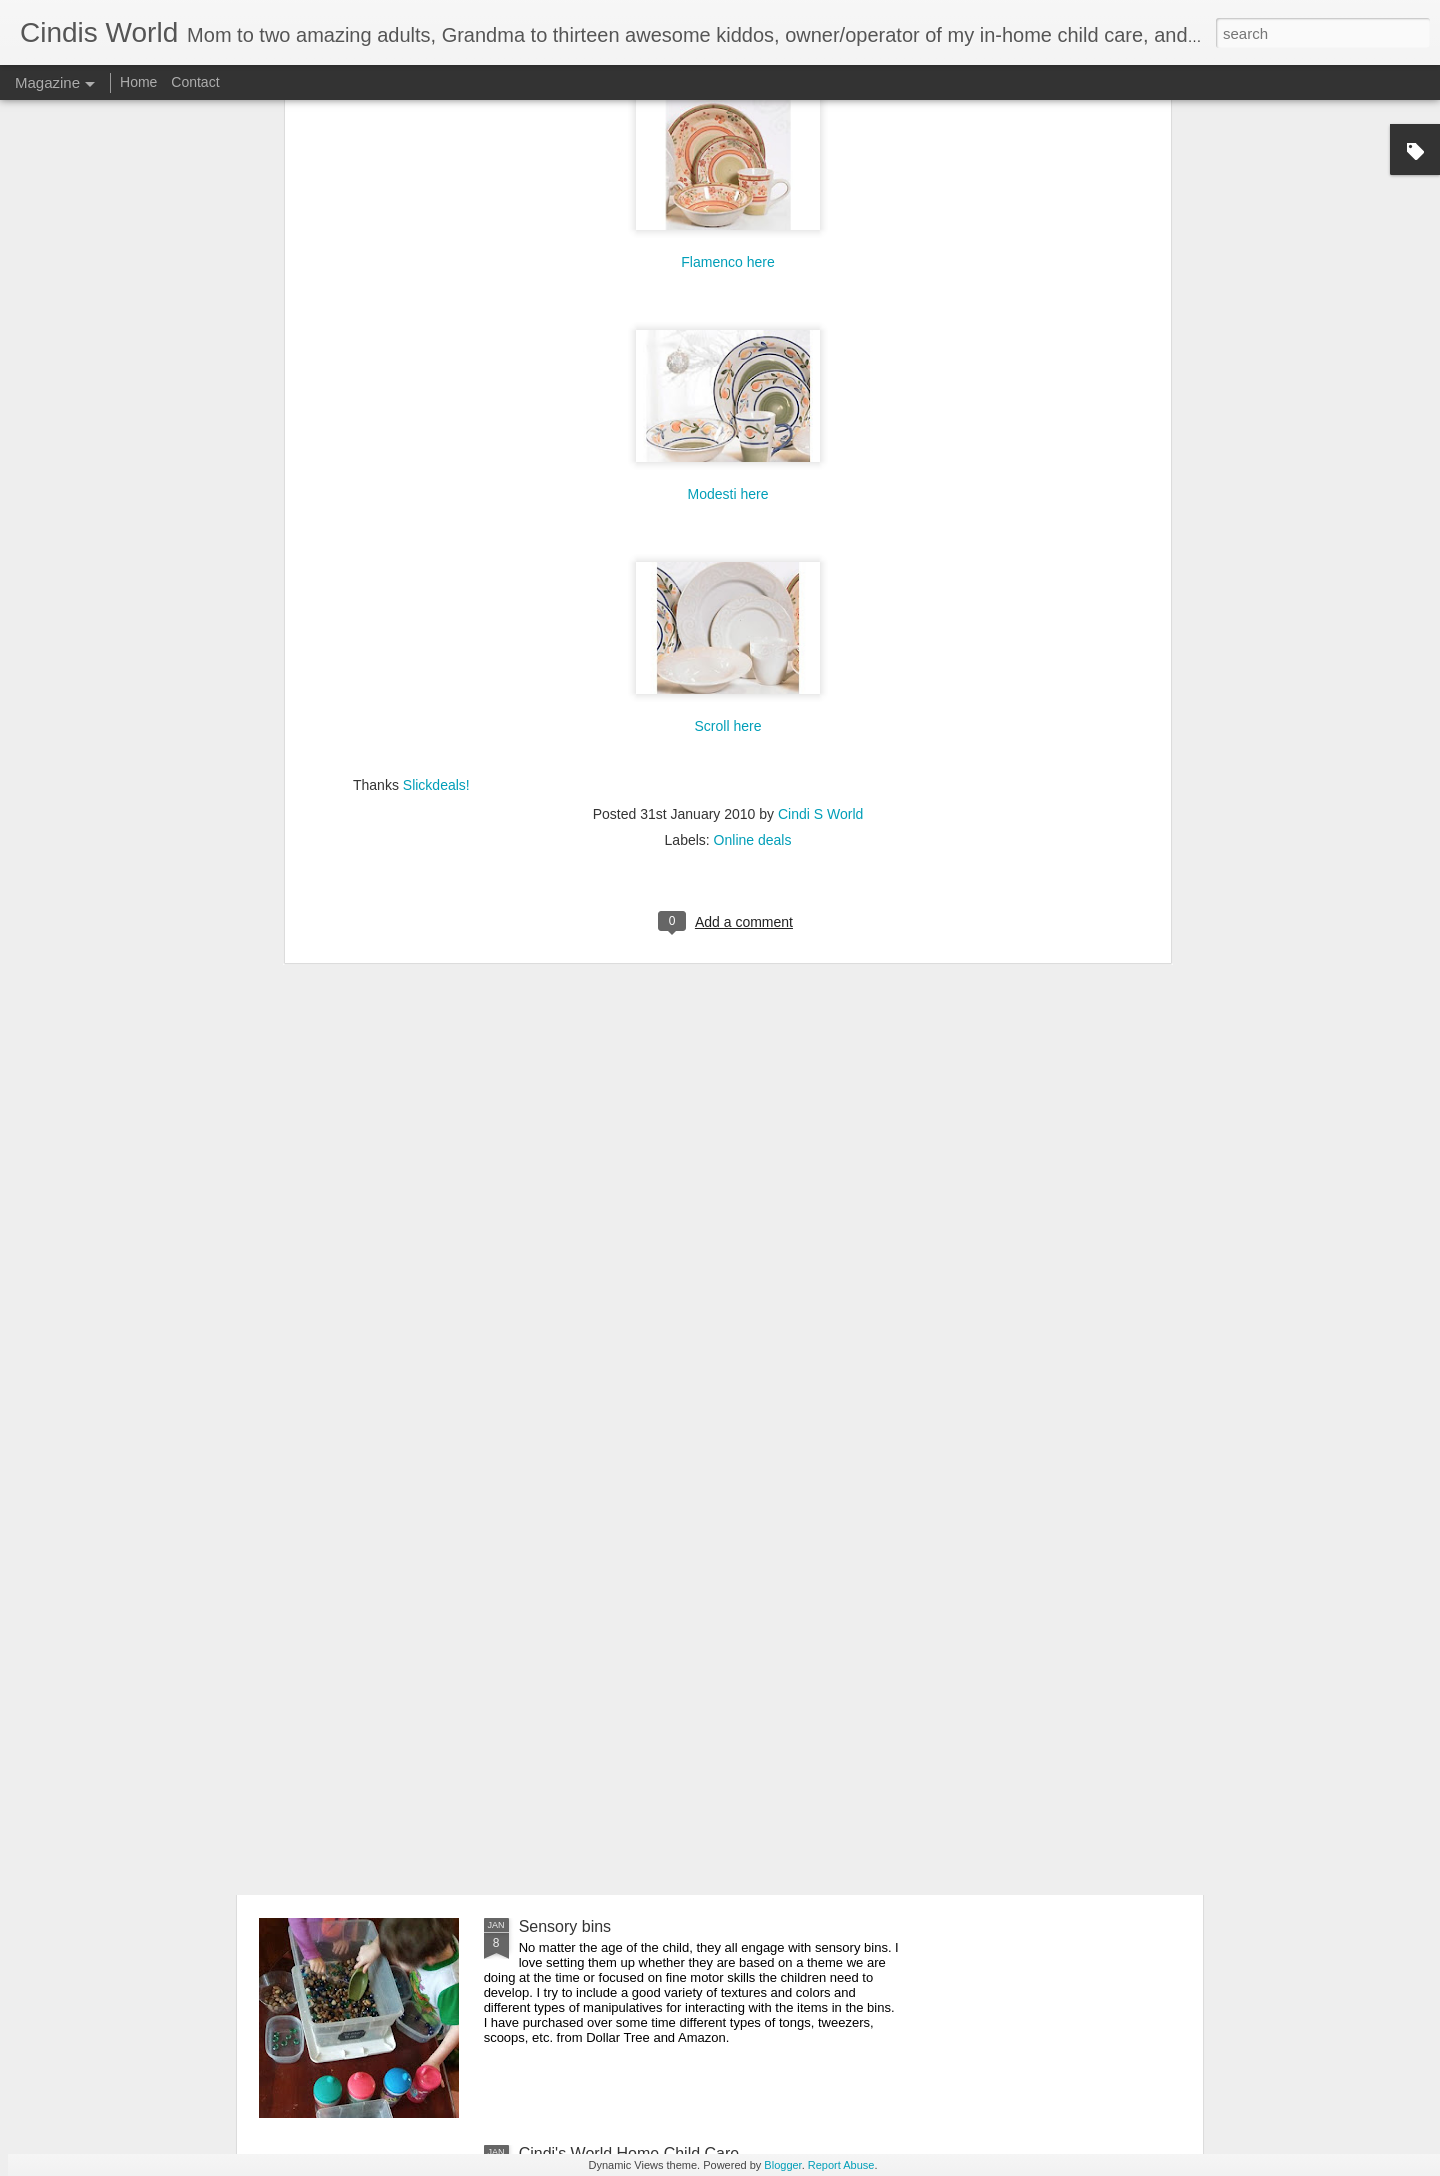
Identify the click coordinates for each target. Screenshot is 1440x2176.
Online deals (753, 509)
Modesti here (728, 163)
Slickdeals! (436, 454)
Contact (195, 82)
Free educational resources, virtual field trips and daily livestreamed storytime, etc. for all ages (710, 1481)
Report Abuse (841, 2165)
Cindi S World (820, 483)
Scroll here (728, 395)
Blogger (782, 2165)
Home (138, 82)
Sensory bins (565, 1926)
